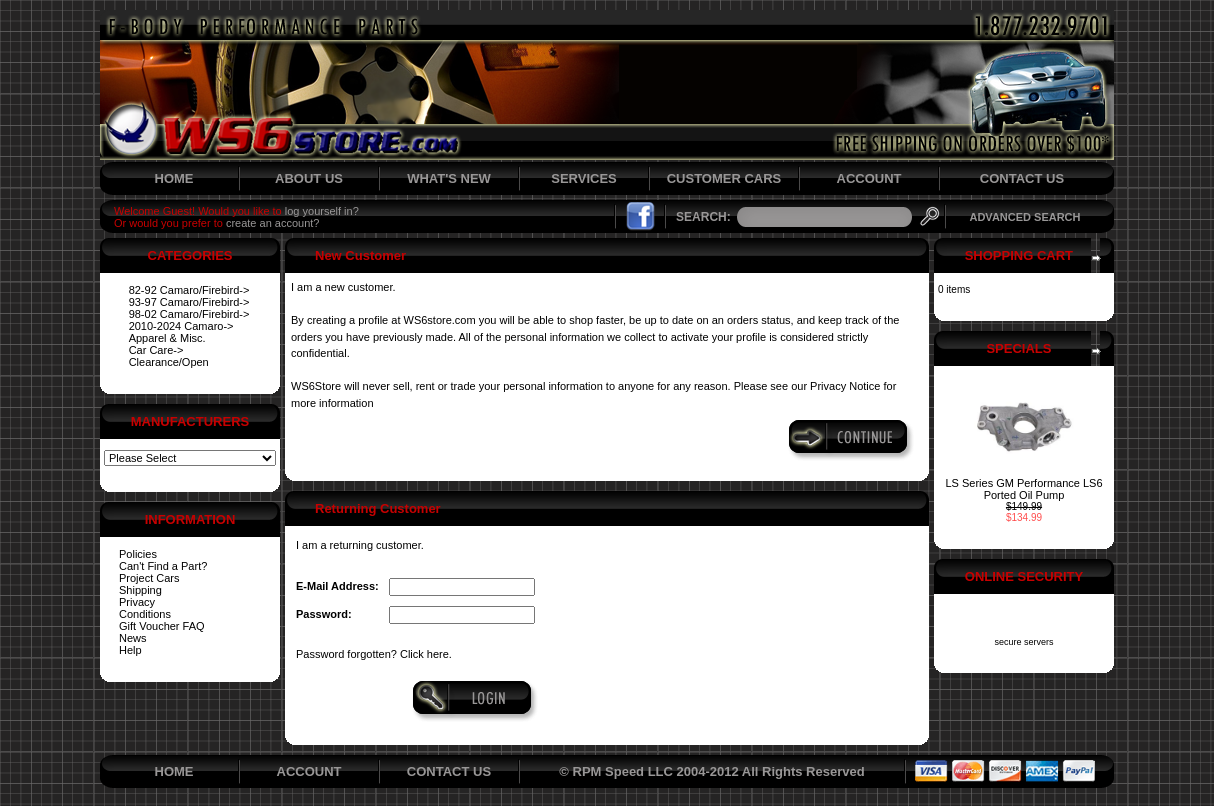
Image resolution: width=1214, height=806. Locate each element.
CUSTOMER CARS (724, 178)
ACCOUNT (869, 178)
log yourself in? (322, 211)
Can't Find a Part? (163, 566)
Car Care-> (156, 350)
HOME (174, 178)
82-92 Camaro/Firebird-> (189, 290)
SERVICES (584, 178)
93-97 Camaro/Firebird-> (189, 302)
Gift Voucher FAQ (162, 626)
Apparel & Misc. (167, 338)
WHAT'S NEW (449, 178)
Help (130, 650)
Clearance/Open (169, 362)
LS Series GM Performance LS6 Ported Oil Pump (1023, 489)
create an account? (273, 223)
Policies (138, 554)
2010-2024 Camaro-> (181, 326)
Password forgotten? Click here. (374, 654)
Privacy (137, 602)
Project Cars (149, 578)
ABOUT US (309, 178)
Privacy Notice (845, 386)
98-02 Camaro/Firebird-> (189, 314)
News (133, 638)
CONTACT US (1022, 178)
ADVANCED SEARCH (1024, 217)
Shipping (140, 590)
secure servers (1023, 642)
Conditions (145, 614)
